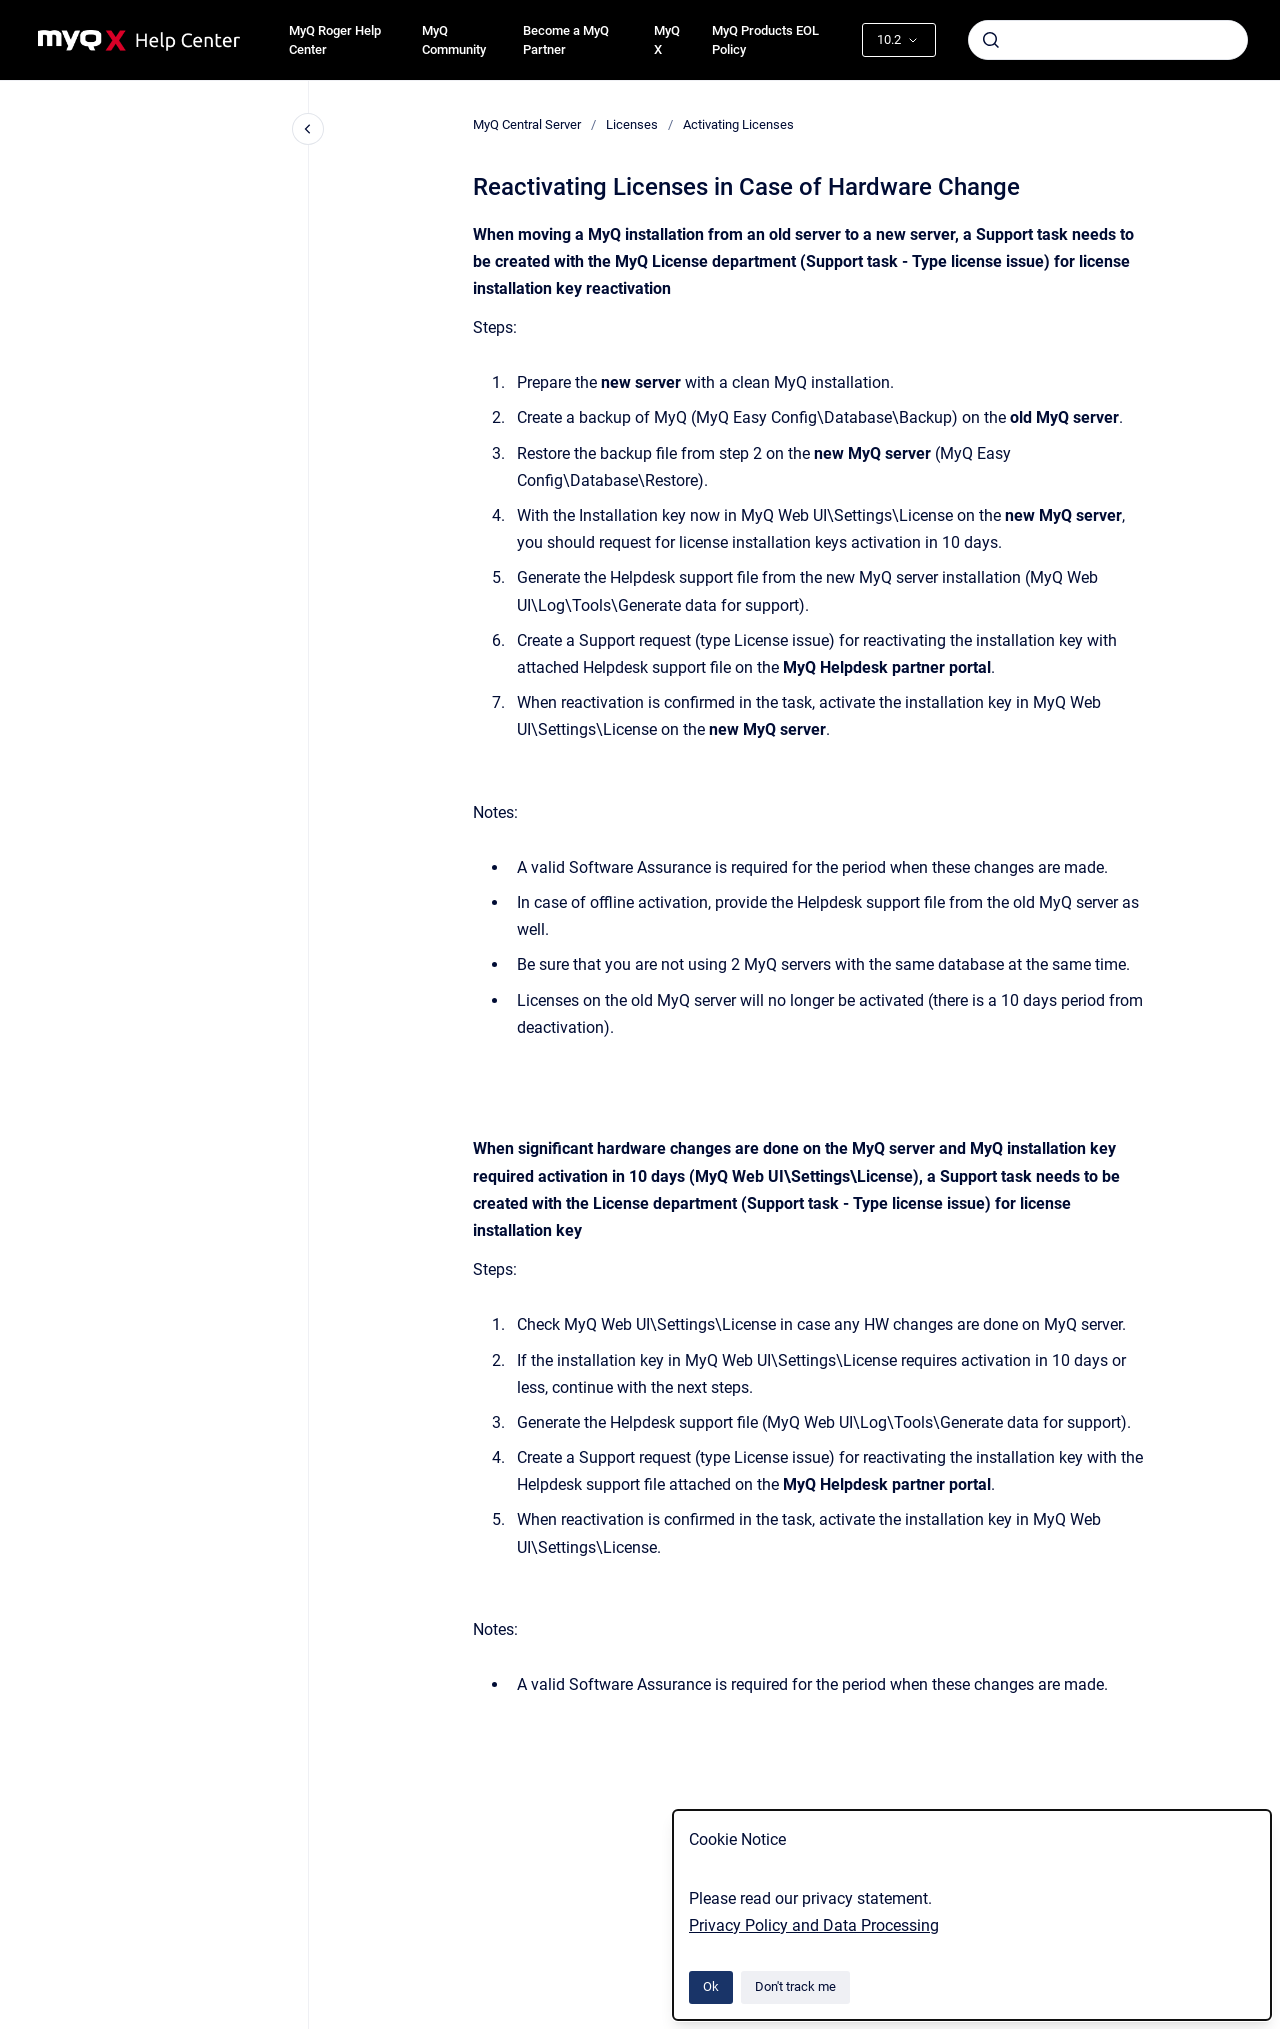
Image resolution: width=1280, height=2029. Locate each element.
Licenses (632, 124)
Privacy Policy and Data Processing (814, 1925)
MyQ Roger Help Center (335, 40)
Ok (711, 1986)
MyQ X (667, 40)
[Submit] (991, 40)
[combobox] (1108, 40)
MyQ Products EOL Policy (765, 40)
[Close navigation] (308, 129)
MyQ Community (454, 40)
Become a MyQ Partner (566, 40)
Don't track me (795, 1986)
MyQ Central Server (527, 124)
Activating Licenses (738, 124)
